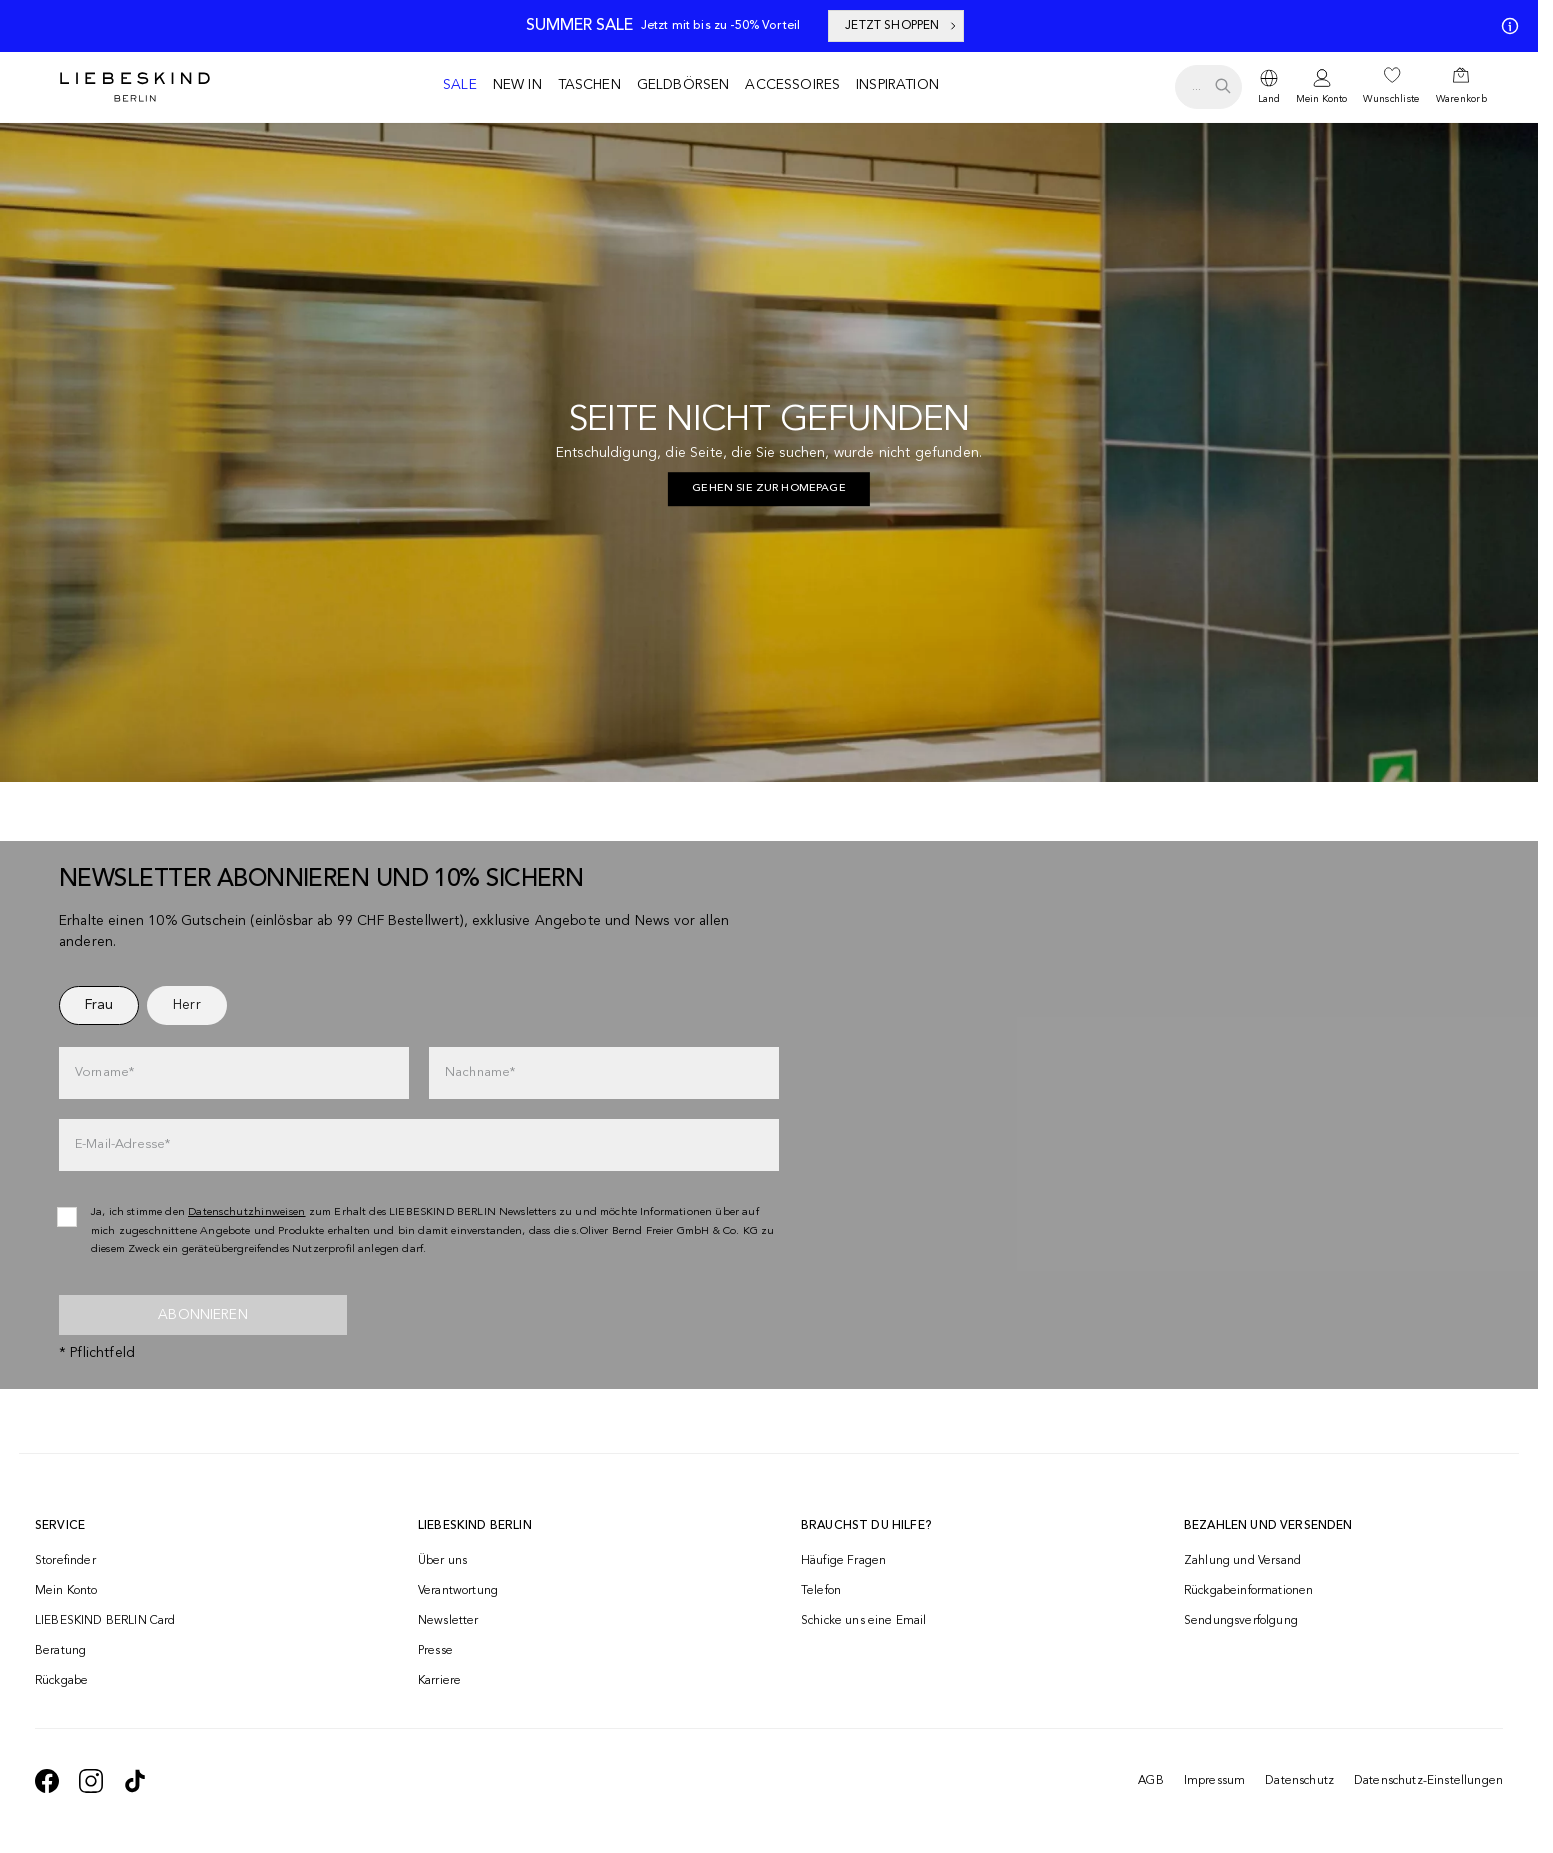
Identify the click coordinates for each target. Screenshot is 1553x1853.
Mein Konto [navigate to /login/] (66, 1591)
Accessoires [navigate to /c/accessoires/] (792, 85)
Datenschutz (1299, 1781)
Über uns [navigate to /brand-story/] (442, 1561)
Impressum (1214, 1781)
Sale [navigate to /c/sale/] (460, 85)
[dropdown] (1269, 87)
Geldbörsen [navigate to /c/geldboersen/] (683, 85)
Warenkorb (1461, 99)
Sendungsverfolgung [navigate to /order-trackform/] (1241, 1621)
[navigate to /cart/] (1461, 87)
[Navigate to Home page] (135, 87)
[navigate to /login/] (1321, 87)
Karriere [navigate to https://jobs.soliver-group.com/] (439, 1681)
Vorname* (104, 1072)
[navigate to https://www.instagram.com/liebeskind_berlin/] (91, 1781)
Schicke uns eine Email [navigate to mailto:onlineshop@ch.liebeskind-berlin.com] (864, 1621)
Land (1269, 99)
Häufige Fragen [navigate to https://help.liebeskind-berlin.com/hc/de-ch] (843, 1561)
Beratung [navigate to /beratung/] (60, 1651)
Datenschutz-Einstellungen (1428, 1781)
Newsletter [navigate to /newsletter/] (448, 1621)
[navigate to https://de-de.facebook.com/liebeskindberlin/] (47, 1781)
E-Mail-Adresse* (122, 1144)
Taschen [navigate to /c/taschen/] (589, 85)
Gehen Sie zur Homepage (769, 488)
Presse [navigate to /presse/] (435, 1651)
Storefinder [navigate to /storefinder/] (65, 1561)
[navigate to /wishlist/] (1391, 87)
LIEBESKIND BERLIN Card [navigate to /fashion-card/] (105, 1621)
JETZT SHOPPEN (902, 26)
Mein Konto (1321, 99)
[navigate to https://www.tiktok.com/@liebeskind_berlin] (135, 1781)
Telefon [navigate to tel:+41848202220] (821, 1591)
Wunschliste (1391, 99)
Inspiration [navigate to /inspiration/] (897, 85)
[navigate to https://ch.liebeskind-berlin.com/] (769, 489)
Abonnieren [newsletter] (203, 1315)
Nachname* (480, 1072)
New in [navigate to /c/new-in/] (517, 85)
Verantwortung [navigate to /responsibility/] (458, 1591)
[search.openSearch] (1208, 87)
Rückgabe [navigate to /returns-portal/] (61, 1681)
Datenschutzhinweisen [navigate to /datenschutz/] (247, 1212)
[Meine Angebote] (1506, 26)
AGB (1150, 1781)
